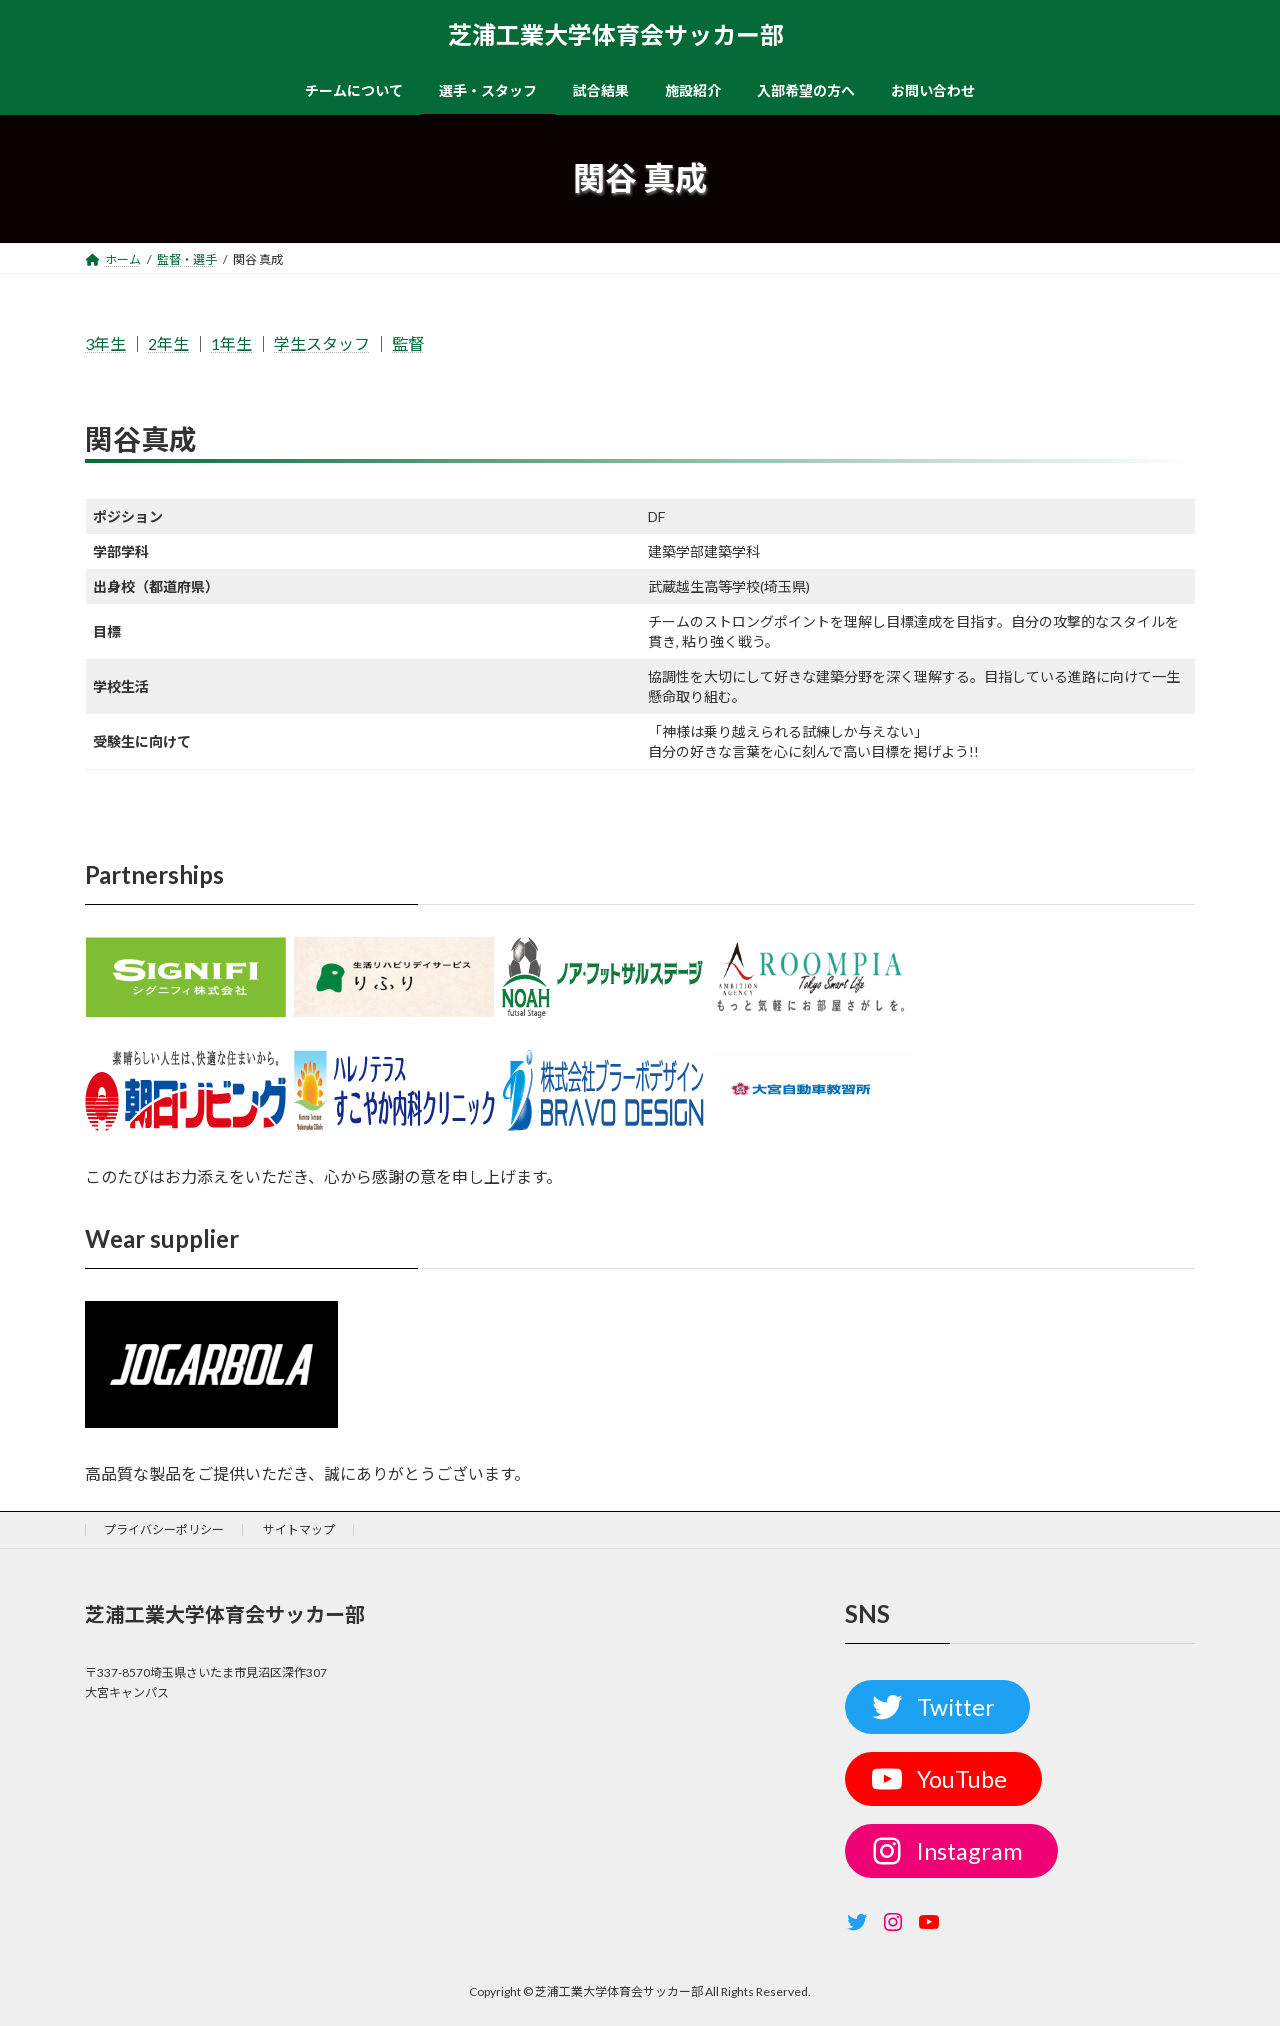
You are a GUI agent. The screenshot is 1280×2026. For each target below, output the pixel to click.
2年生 (168, 343)
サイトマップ (299, 1529)
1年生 (231, 343)
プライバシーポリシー (164, 1529)
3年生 (105, 343)
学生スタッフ (322, 343)
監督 (408, 343)
